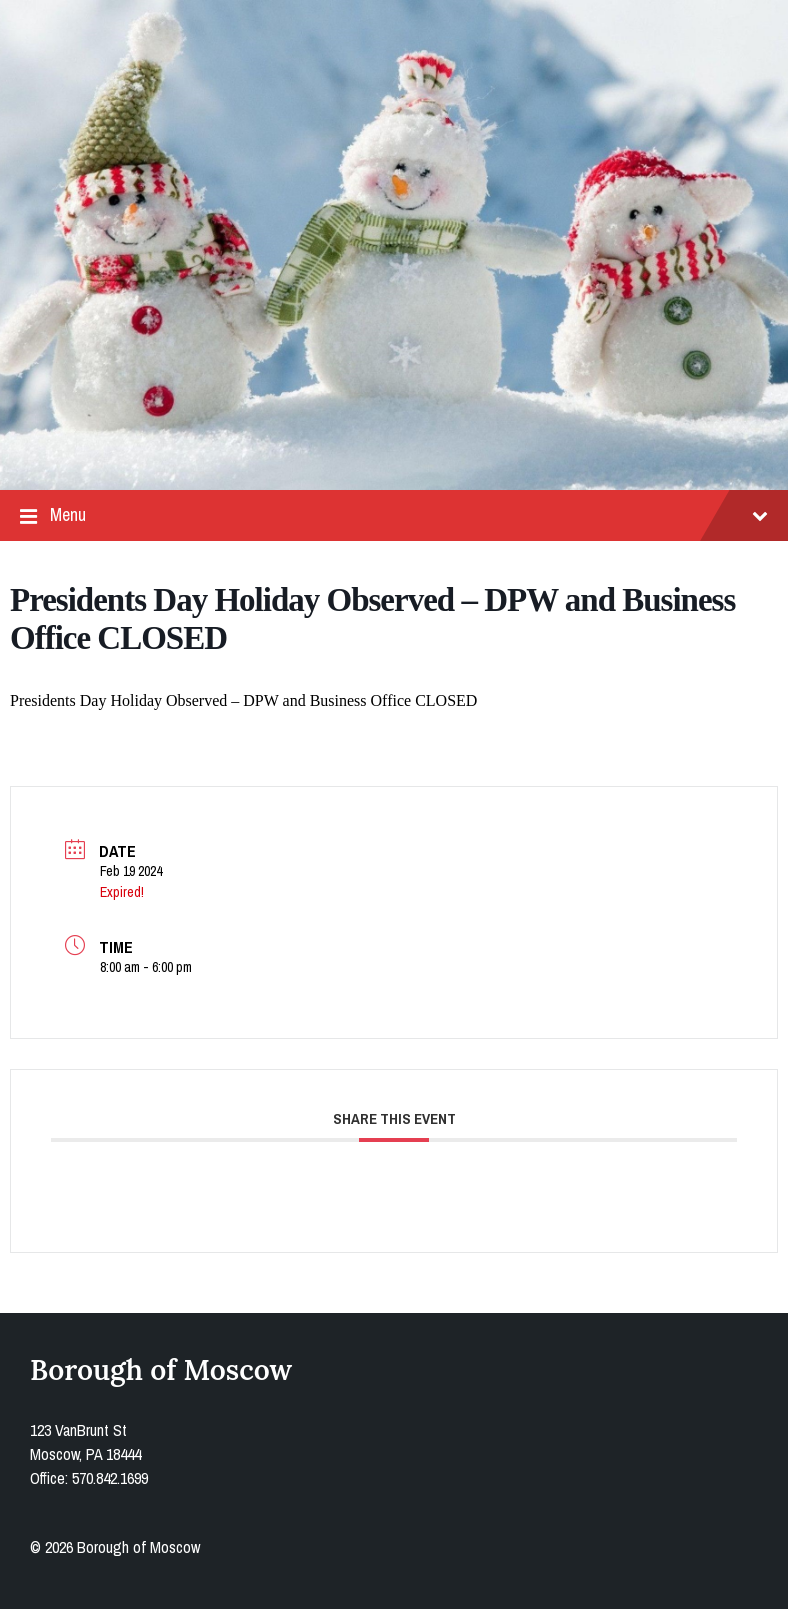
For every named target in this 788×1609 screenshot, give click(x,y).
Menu (394, 515)
